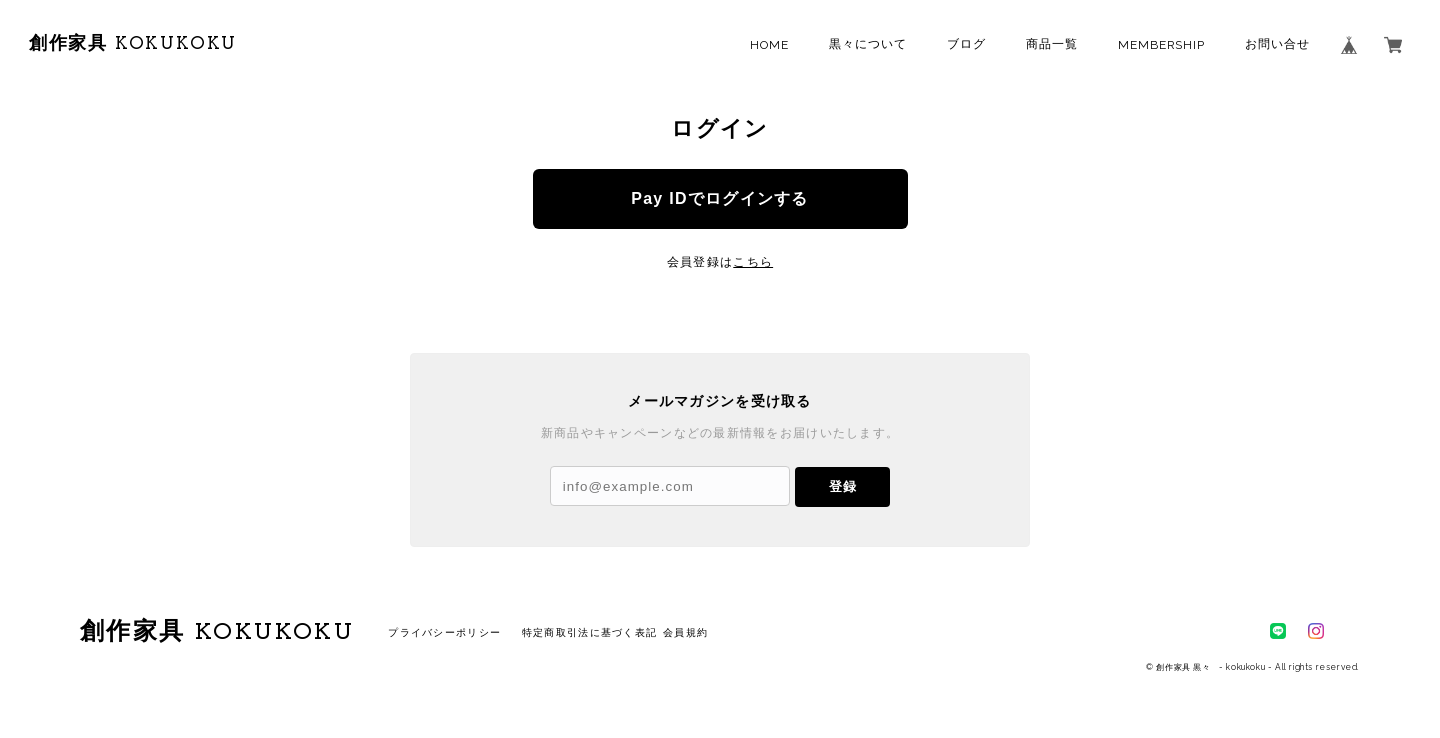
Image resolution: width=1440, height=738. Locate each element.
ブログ (966, 44)
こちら (753, 262)
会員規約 (685, 632)
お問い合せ (1277, 44)
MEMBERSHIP (1162, 45)
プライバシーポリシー (444, 632)
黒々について (868, 44)
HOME (769, 45)
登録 (843, 486)
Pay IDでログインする (720, 198)
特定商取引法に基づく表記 (589, 632)
